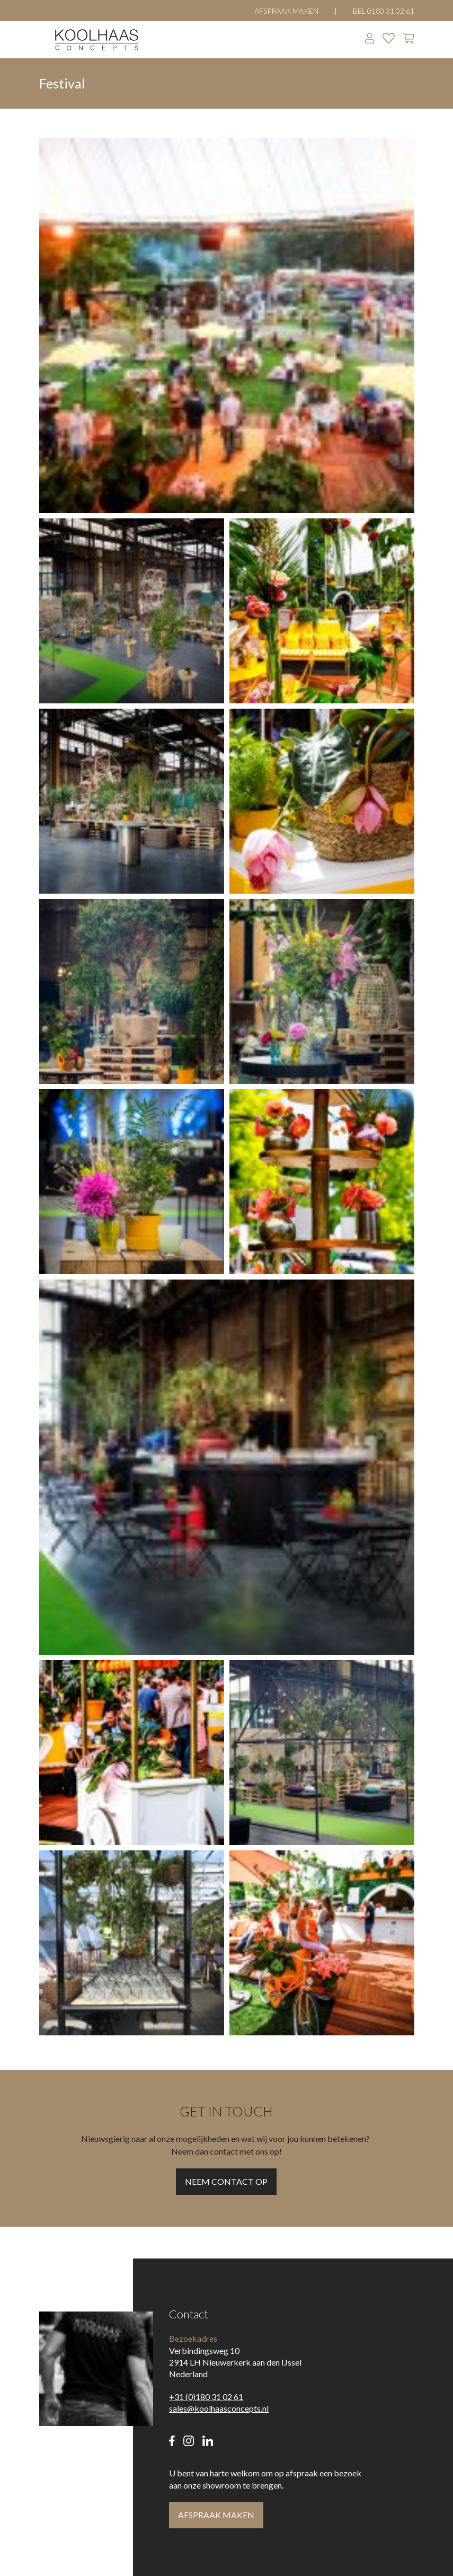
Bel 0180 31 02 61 (383, 10)
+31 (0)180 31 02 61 (206, 2397)
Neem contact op (226, 2181)
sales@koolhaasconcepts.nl (219, 2408)
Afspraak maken (286, 10)
